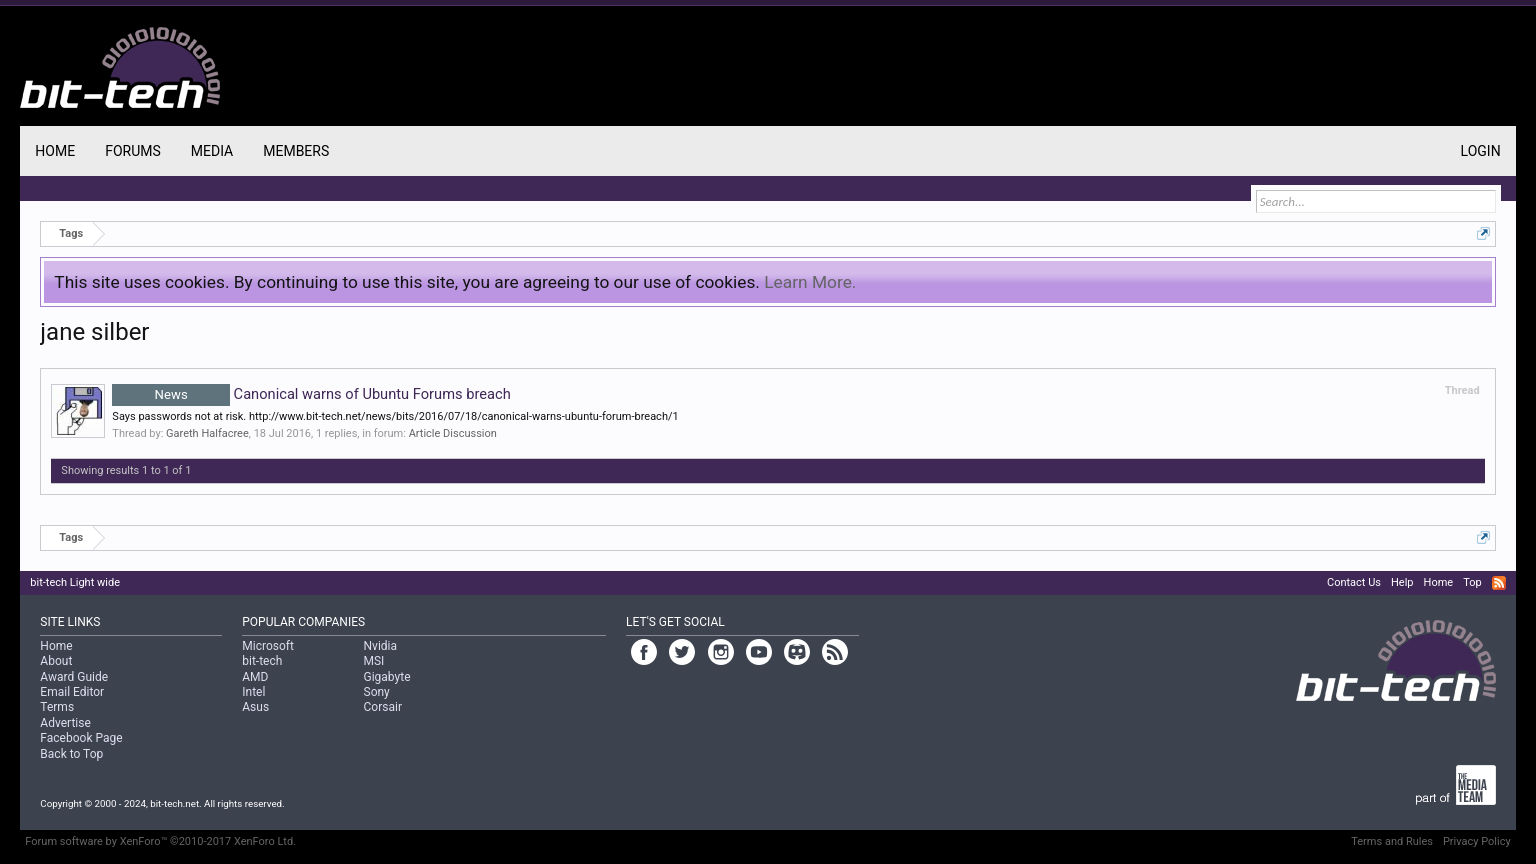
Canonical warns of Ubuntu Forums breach (311, 394)
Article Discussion (453, 433)
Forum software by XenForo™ (160, 841)
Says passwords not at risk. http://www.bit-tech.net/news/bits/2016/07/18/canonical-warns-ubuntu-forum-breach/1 (395, 416)
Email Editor (72, 692)
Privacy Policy (1477, 841)
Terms (57, 707)
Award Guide (74, 677)
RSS (1499, 583)
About (56, 661)
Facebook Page (81, 738)
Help (1402, 582)
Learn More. (810, 282)
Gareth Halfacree (207, 433)
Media (212, 151)
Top (1472, 582)
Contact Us (1354, 582)
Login (1481, 151)
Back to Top (71, 754)
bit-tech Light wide (75, 582)
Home (55, 151)
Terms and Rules (1392, 841)
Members (296, 151)
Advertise (65, 723)
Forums (133, 151)
